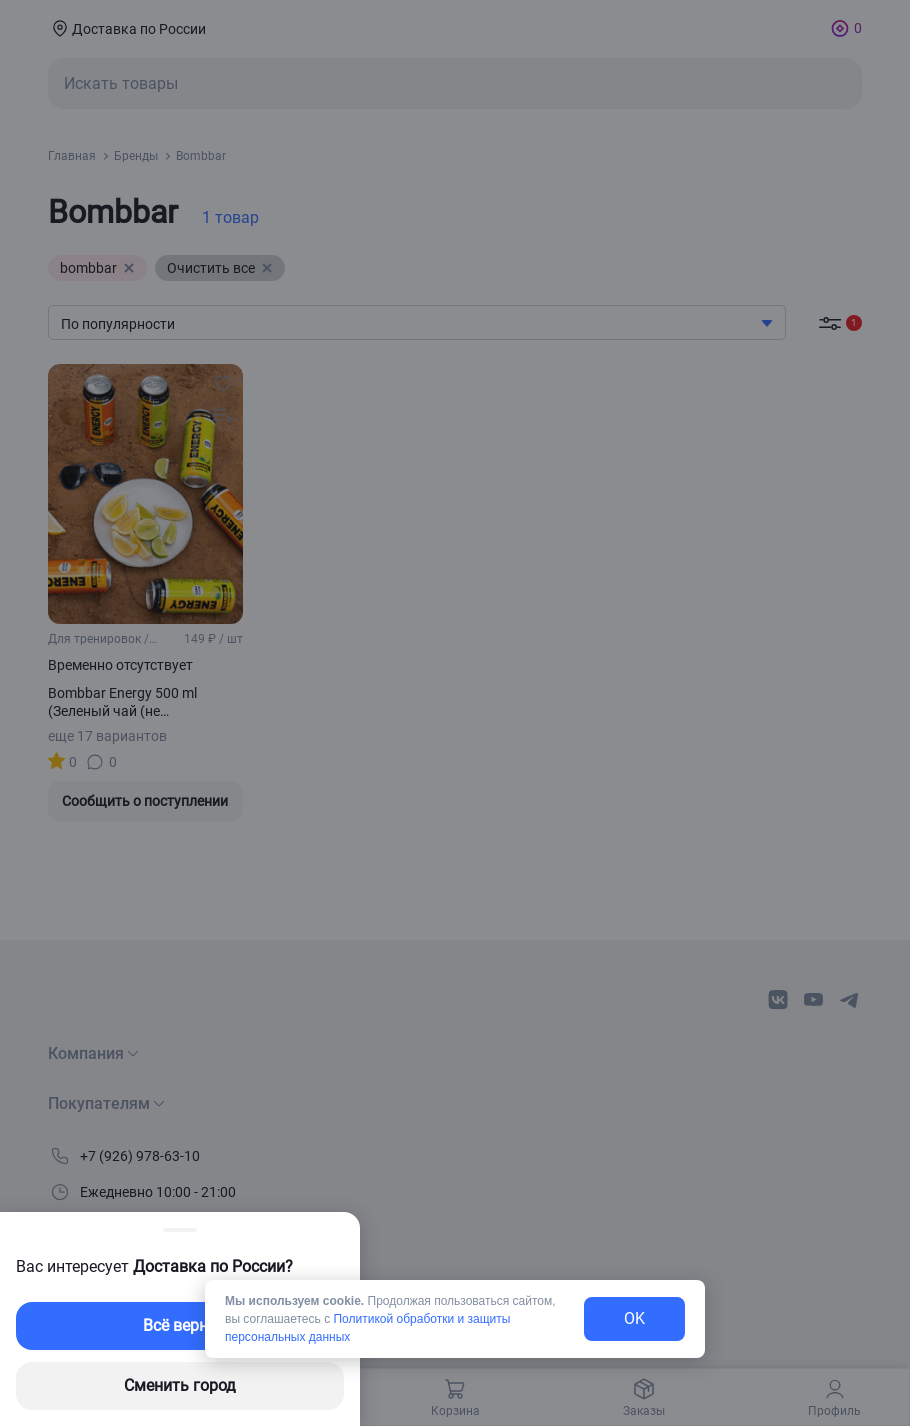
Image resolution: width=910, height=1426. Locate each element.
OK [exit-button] (634, 1318)
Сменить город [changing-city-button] (180, 1385)
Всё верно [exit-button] (180, 1325)
